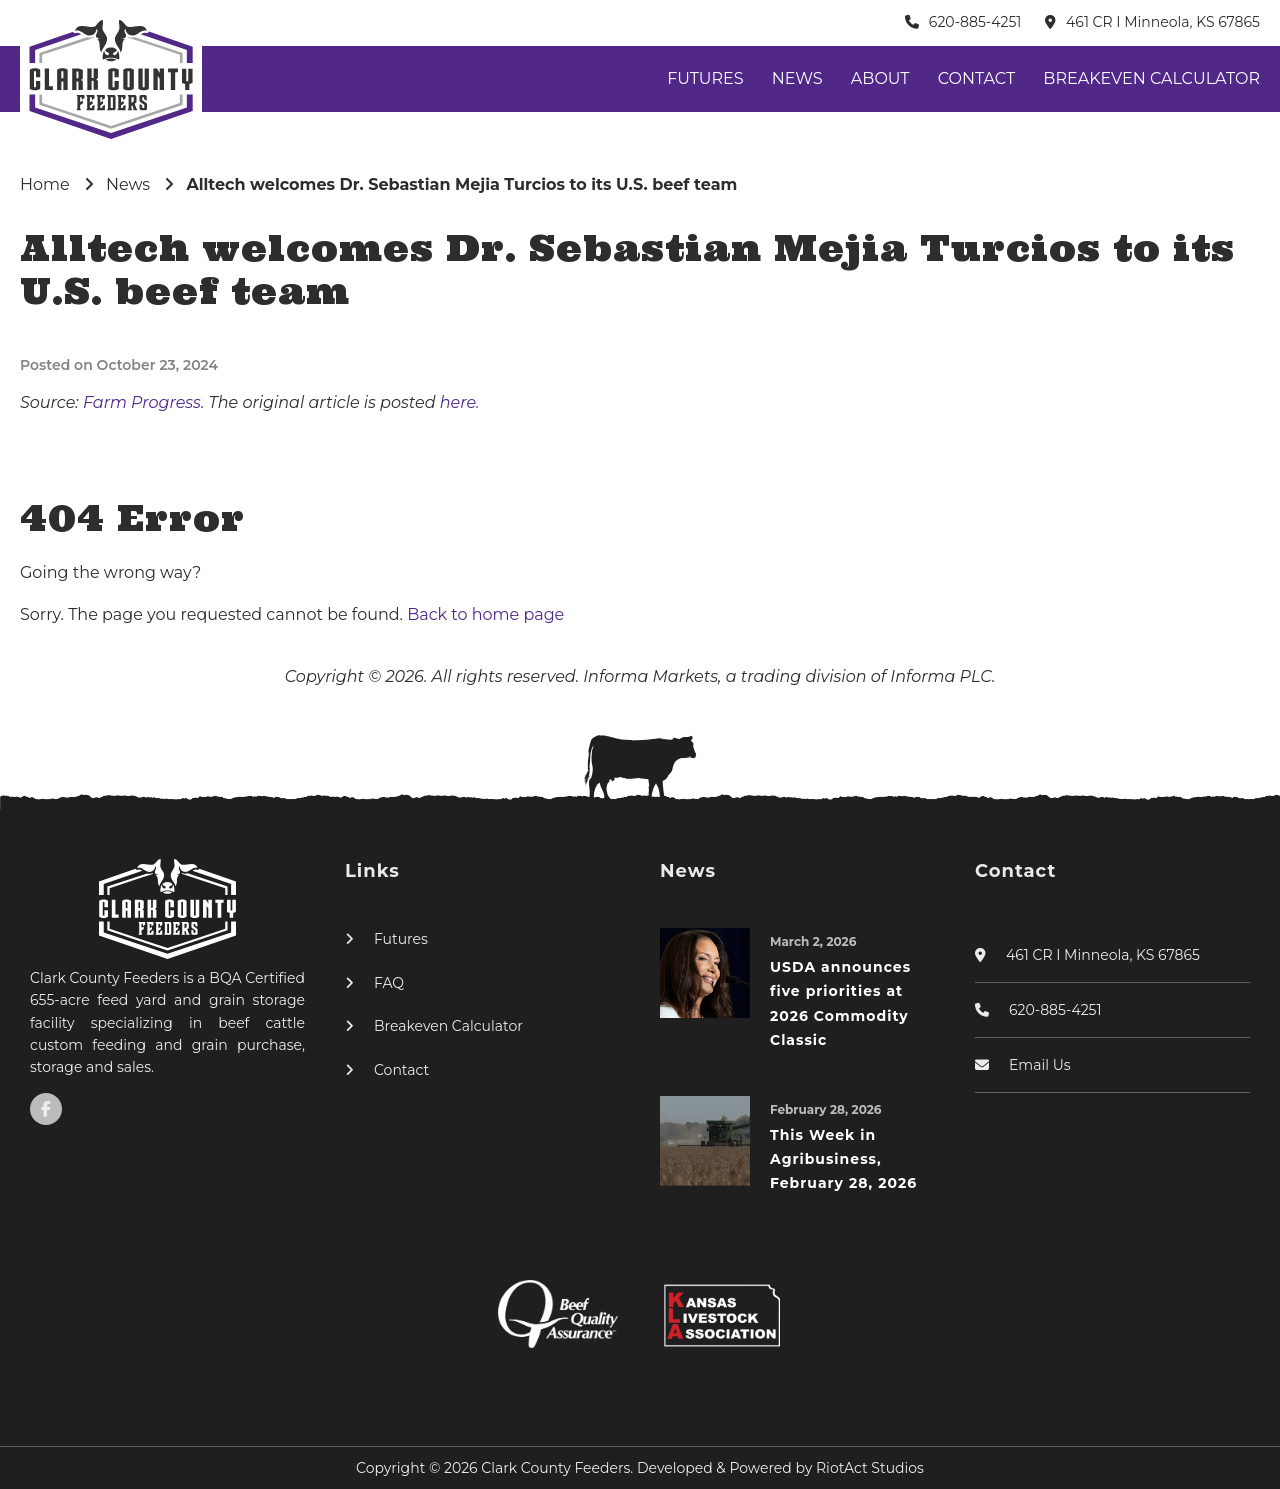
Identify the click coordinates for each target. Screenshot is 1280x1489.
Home (45, 184)
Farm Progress (142, 402)
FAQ (389, 983)
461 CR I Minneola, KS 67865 (1163, 22)
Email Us (1040, 1065)
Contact (976, 78)
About (880, 78)
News (797, 78)
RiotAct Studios (870, 1468)
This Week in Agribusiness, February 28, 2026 (843, 1159)
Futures (705, 78)
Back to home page (485, 614)
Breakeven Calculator (1151, 78)
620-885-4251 (975, 22)
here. (460, 402)
